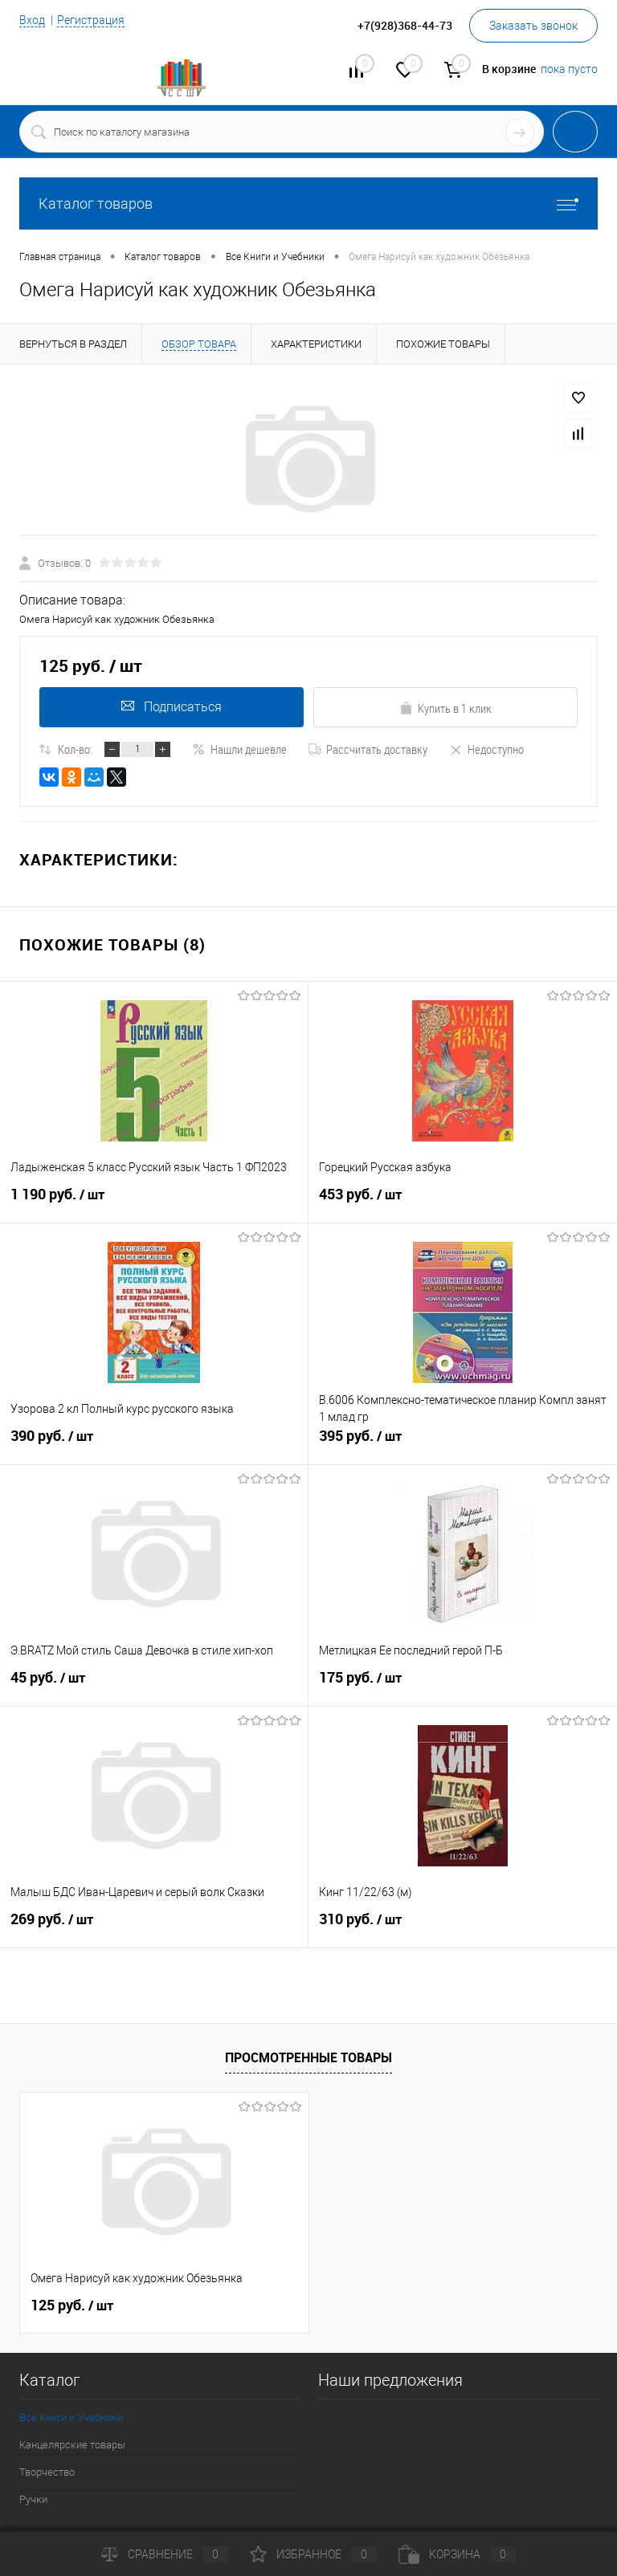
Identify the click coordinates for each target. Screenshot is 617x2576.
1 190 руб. (153, 1201)
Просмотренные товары (308, 2057)
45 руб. (153, 1684)
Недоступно (486, 749)
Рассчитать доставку (367, 749)
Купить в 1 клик (445, 708)
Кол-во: (75, 749)
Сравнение (164, 2554)
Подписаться (171, 706)
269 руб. (153, 1926)
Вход (32, 20)
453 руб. (463, 1201)
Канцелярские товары (72, 2445)
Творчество (47, 2472)
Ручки (33, 2499)
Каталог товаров (308, 203)
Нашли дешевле (239, 749)
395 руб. (463, 1442)
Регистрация (91, 20)
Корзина (457, 2554)
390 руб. (153, 1442)
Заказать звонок (533, 25)
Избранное (313, 2554)
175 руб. (463, 1684)
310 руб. (463, 1926)
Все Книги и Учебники (71, 2417)
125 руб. (72, 2305)
